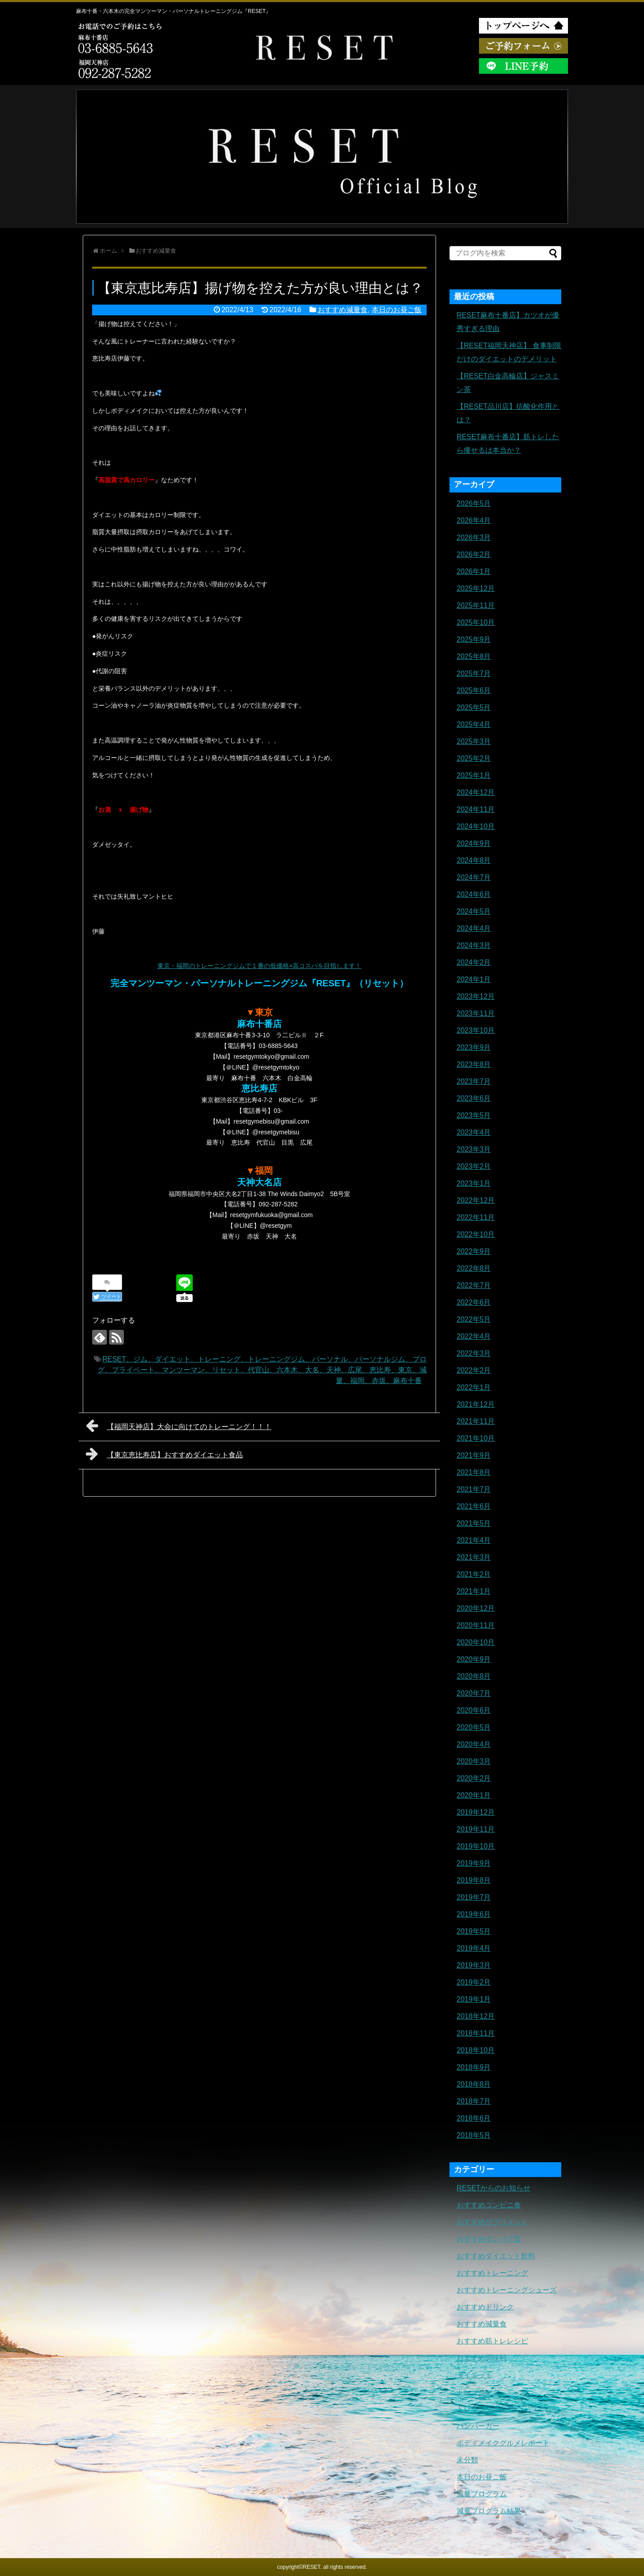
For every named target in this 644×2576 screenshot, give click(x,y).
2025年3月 (474, 741)
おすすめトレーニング (492, 2273)
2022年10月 (476, 1234)
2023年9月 (474, 1047)
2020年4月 (474, 1744)
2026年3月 (474, 537)
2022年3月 (474, 1353)
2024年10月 (476, 826)
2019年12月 (476, 1812)
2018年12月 (476, 2016)
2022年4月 (474, 1336)
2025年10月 (476, 622)
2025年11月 (476, 605)
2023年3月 (474, 1149)
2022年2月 (474, 1370)
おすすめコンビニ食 (489, 2205)
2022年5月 (474, 1319)
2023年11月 (476, 1013)
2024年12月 (476, 792)
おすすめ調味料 (482, 2358)
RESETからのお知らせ (493, 2188)
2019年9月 (474, 1863)
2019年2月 (474, 1982)
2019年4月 (474, 1948)
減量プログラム (482, 2494)
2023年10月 (476, 1030)
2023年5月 (474, 1115)
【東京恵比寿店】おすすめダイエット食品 (164, 1454)
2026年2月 (474, 554)
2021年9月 (474, 1455)
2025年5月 (474, 707)
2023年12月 (476, 996)
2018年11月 (476, 2033)
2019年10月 (476, 1846)
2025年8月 (474, 656)
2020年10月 (476, 1642)
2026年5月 (474, 503)
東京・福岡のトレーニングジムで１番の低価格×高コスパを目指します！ (259, 965)
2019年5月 (474, 1931)
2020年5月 (474, 1727)
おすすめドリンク (485, 2307)
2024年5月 (474, 911)
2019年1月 (474, 1999)
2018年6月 (474, 2118)
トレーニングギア (485, 2409)
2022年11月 (476, 1217)
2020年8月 (474, 1676)
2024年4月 (474, 928)
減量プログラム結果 (489, 2511)
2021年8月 (474, 1472)
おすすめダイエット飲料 (496, 2256)
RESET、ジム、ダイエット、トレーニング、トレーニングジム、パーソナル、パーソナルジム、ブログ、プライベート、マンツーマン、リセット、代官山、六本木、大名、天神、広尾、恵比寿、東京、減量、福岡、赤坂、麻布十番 (262, 1369)
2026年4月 (474, 520)
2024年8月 (474, 860)
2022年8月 (474, 1268)
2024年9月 (474, 843)
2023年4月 (474, 1132)
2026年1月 (474, 571)
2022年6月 (474, 1302)
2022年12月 (476, 1200)
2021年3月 (474, 1557)
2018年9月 (474, 2067)
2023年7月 (474, 1081)
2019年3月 (474, 1965)
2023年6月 (474, 1098)
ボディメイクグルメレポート (503, 2443)
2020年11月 (476, 1625)
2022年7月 (474, 1285)
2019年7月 (474, 1897)
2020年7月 (474, 1693)
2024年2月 (474, 962)
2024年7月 (474, 877)
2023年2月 (474, 1166)
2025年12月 (476, 588)
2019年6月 (474, 1914)
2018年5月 (474, 2135)
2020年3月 (474, 1761)
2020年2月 (474, 1778)
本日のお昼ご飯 (397, 310)
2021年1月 (474, 1591)
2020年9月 (474, 1659)
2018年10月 (476, 2050)
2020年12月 (476, 1608)
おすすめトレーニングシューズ (507, 2290)
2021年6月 (474, 1506)
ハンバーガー (478, 2426)
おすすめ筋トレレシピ (492, 2341)
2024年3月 (474, 945)
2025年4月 (474, 724)
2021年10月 (476, 1438)
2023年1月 (474, 1183)
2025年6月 (474, 690)
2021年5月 (474, 1523)
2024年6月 (474, 894)
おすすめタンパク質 (489, 2239)
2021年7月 (474, 1489)
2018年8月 (474, 2084)
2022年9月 (474, 1251)
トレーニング (478, 2392)
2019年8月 (474, 1880)
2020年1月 (474, 1795)
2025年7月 (474, 673)
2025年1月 (474, 775)
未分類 (467, 2460)
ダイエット (474, 2375)
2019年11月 (476, 1829)
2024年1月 (474, 979)
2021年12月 (476, 1404)
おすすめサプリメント (492, 2222)
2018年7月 (474, 2101)
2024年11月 (476, 809)
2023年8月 (474, 1064)
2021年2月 (474, 1574)
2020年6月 (474, 1710)
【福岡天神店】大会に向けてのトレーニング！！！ (178, 1425)
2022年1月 (474, 1387)
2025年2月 (474, 758)
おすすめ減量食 (343, 310)
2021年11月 (476, 1421)
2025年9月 (474, 639)
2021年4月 (474, 1540)
